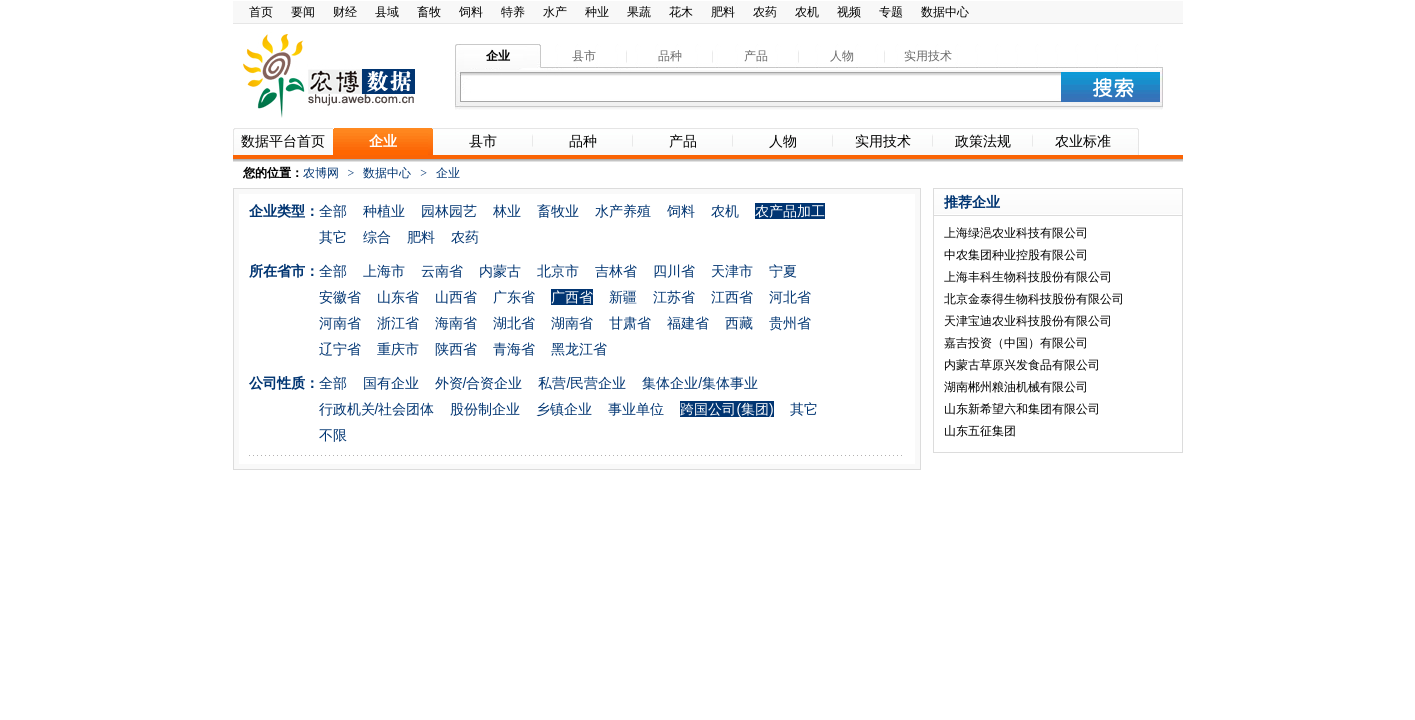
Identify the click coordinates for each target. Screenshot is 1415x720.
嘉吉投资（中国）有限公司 (1016, 343)
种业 (597, 12)
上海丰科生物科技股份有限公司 (1028, 277)
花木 (681, 12)
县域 (387, 12)
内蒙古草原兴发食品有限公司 (1022, 365)
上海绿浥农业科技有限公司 (1016, 233)
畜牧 (429, 12)
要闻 (303, 12)
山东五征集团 (980, 431)
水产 (555, 12)
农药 (765, 12)
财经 (345, 12)
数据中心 (945, 12)
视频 (849, 12)
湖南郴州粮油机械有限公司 (1016, 387)
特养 (513, 12)
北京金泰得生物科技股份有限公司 (1034, 299)
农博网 (321, 173)
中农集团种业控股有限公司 (1016, 255)
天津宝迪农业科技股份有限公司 (1028, 321)
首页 (261, 12)
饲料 (471, 12)
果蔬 (639, 12)
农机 (807, 12)
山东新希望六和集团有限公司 (1022, 409)
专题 (891, 12)
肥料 (723, 12)
